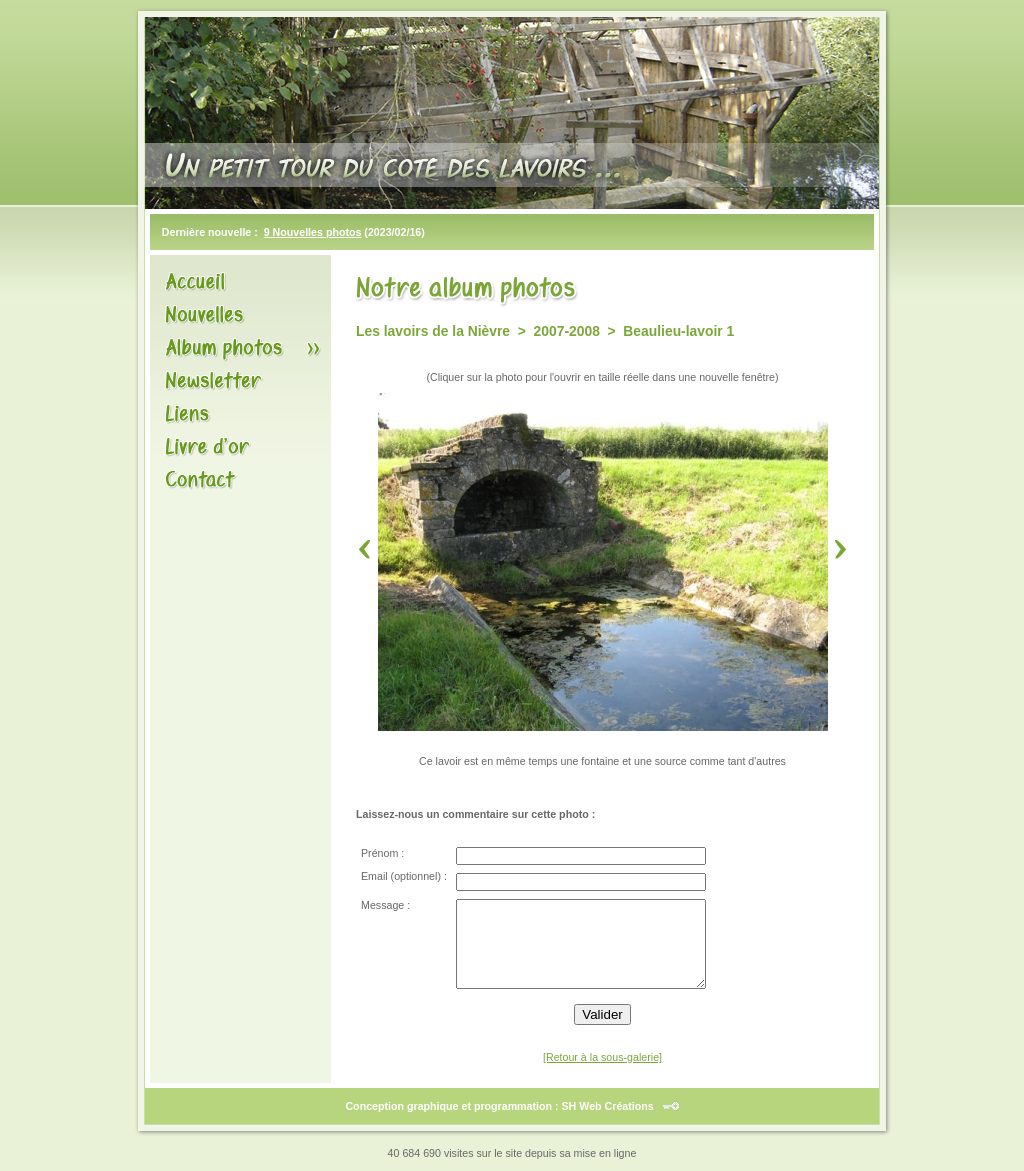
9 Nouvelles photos (313, 232)
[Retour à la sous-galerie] (602, 1057)
